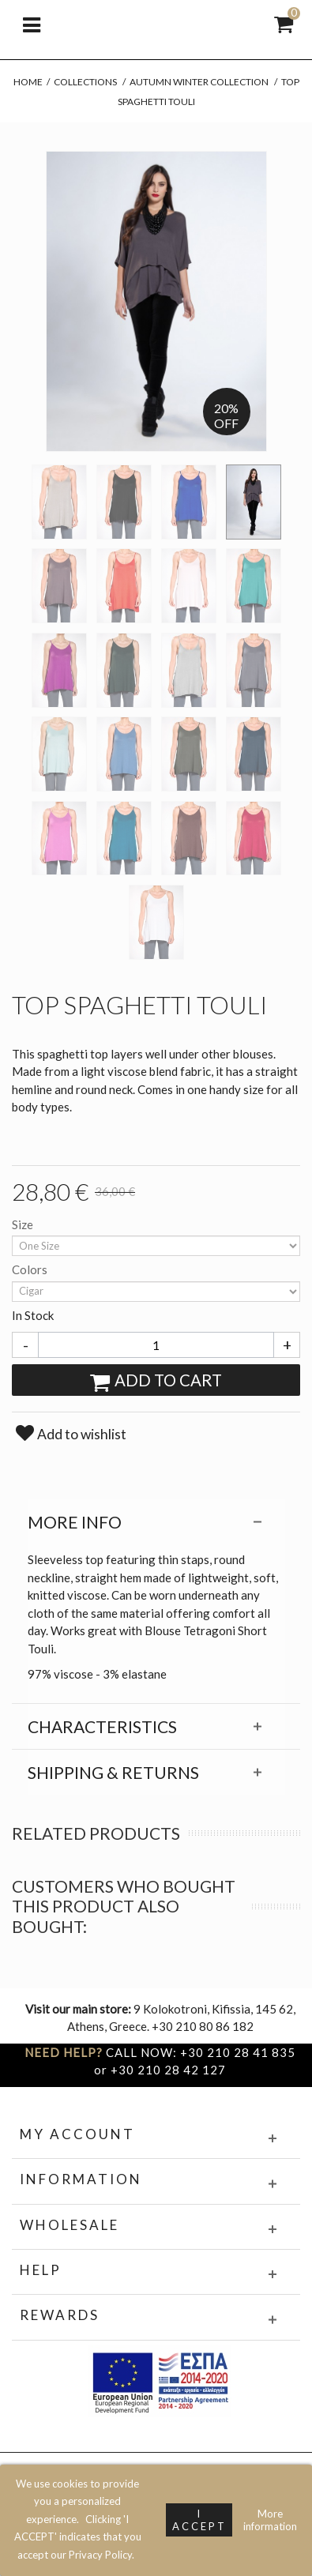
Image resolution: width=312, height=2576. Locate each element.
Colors (31, 1269)
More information (270, 2520)
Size (24, 1224)
